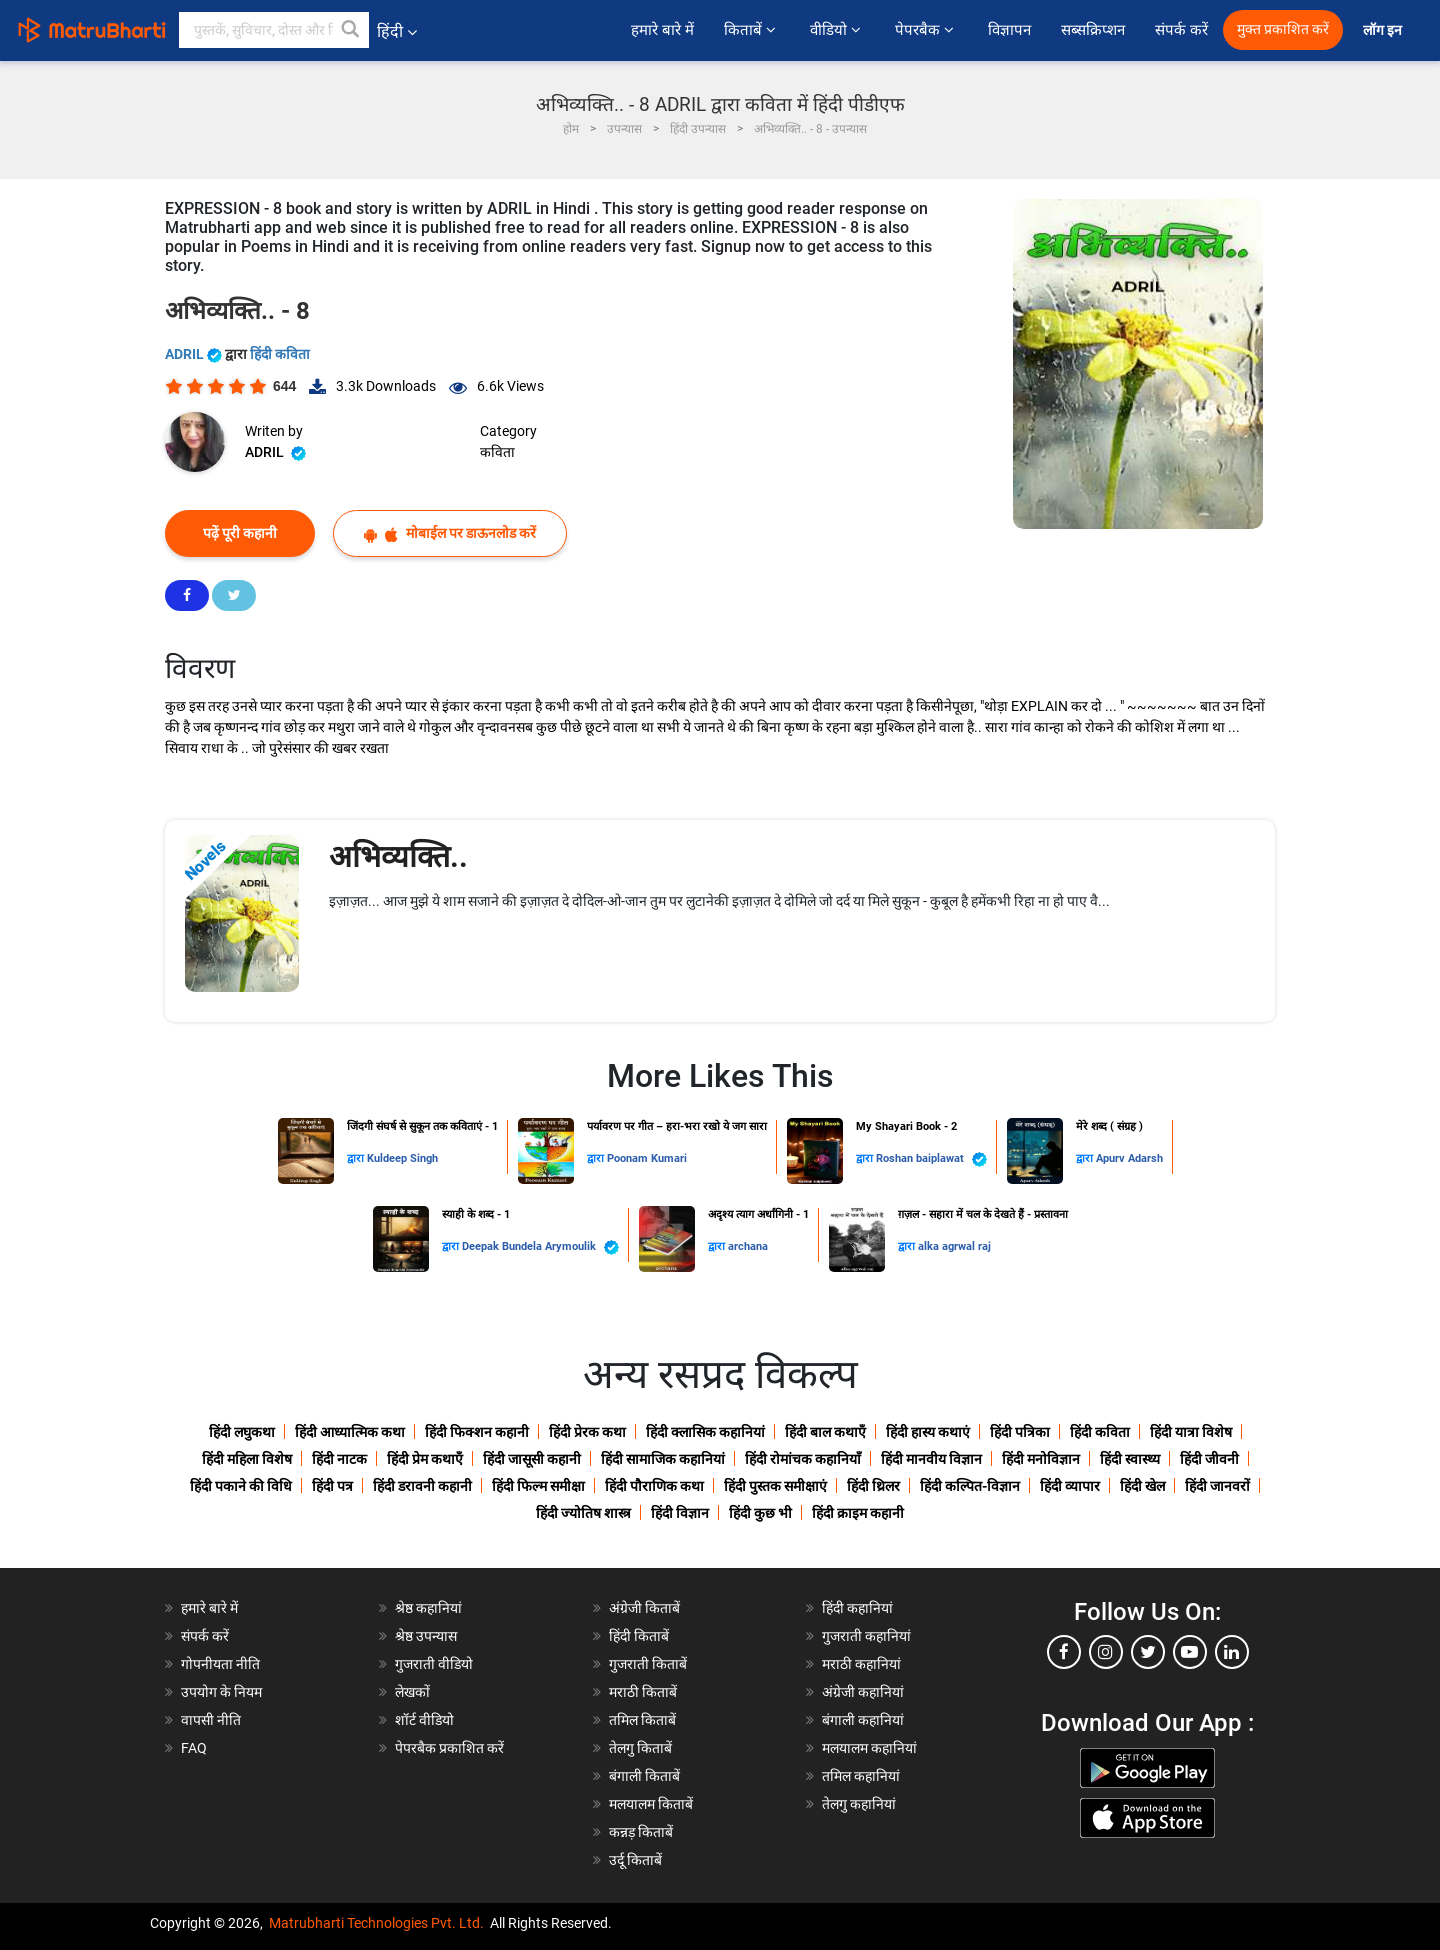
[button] (351, 30)
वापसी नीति (211, 1720)
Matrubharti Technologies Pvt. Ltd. (376, 1923)
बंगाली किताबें (644, 1776)
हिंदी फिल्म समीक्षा (538, 1486)
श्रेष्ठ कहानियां (428, 1608)
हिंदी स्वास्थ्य (1130, 1459)
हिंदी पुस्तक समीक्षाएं (775, 1486)
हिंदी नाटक (339, 1459)
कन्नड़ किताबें (641, 1832)
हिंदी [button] (397, 31)
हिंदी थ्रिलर (873, 1486)
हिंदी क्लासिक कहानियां (705, 1432)
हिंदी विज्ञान (680, 1513)
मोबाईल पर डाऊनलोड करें (450, 533)
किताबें (752, 30)
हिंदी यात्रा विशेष (1191, 1432)
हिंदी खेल (1142, 1486)
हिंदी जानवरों (1217, 1486)
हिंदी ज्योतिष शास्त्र (583, 1513)
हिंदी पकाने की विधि (241, 1486)
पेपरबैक (926, 30)
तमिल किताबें (642, 1720)
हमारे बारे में (662, 30)
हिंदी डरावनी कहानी (422, 1486)
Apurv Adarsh (1129, 1158)
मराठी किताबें (643, 1692)
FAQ (194, 1748)
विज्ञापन (1009, 30)
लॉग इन (1384, 30)
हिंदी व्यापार (1070, 1486)
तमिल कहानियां (861, 1776)
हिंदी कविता (280, 354)
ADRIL (195, 354)
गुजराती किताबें (648, 1664)
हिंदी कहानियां (857, 1608)
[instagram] (1106, 1652)
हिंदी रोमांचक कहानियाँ (803, 1459)
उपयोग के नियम (221, 1692)
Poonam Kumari (647, 1158)
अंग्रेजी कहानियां (863, 1692)
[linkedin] (1232, 1652)
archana (748, 1246)
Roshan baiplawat (931, 1159)
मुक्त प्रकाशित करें (1283, 29)
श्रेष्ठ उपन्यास (426, 1636)
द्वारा (357, 1158)
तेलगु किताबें (640, 1748)
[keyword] (274, 30)
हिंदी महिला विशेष (247, 1459)
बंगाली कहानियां (863, 1720)
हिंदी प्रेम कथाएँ (425, 1459)
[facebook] (1064, 1652)
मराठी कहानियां (861, 1664)
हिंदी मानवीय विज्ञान (931, 1459)
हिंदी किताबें (639, 1636)
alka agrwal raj (954, 1246)
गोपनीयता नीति (220, 1664)
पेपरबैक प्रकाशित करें (449, 1748)
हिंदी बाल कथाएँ (825, 1432)
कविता (497, 452)
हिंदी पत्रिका (1020, 1432)
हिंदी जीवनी (1209, 1459)
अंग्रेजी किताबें (644, 1608)
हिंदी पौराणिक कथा (654, 1486)
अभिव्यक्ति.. (398, 856)
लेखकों (412, 1692)
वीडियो (837, 30)
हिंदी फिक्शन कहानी (477, 1432)
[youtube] (1190, 1652)
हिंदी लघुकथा (242, 1432)
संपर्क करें (1181, 30)
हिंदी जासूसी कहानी (532, 1459)
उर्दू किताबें (635, 1860)
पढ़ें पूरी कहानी (240, 533)
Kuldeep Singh (402, 1158)
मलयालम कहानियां (869, 1748)
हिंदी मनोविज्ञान (1041, 1459)
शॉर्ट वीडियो (424, 1720)
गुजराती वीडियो (434, 1664)
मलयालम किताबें (651, 1804)
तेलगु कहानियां (859, 1804)
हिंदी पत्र (332, 1486)
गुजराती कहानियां (866, 1636)
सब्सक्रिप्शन (1093, 30)
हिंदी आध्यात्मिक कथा (350, 1432)
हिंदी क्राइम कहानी (858, 1513)
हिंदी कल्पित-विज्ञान (970, 1486)
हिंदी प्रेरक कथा (587, 1432)
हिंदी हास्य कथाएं (928, 1432)
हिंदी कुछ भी (760, 1513)
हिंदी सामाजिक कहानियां (663, 1459)
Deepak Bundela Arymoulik (540, 1247)
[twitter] (1148, 1652)
